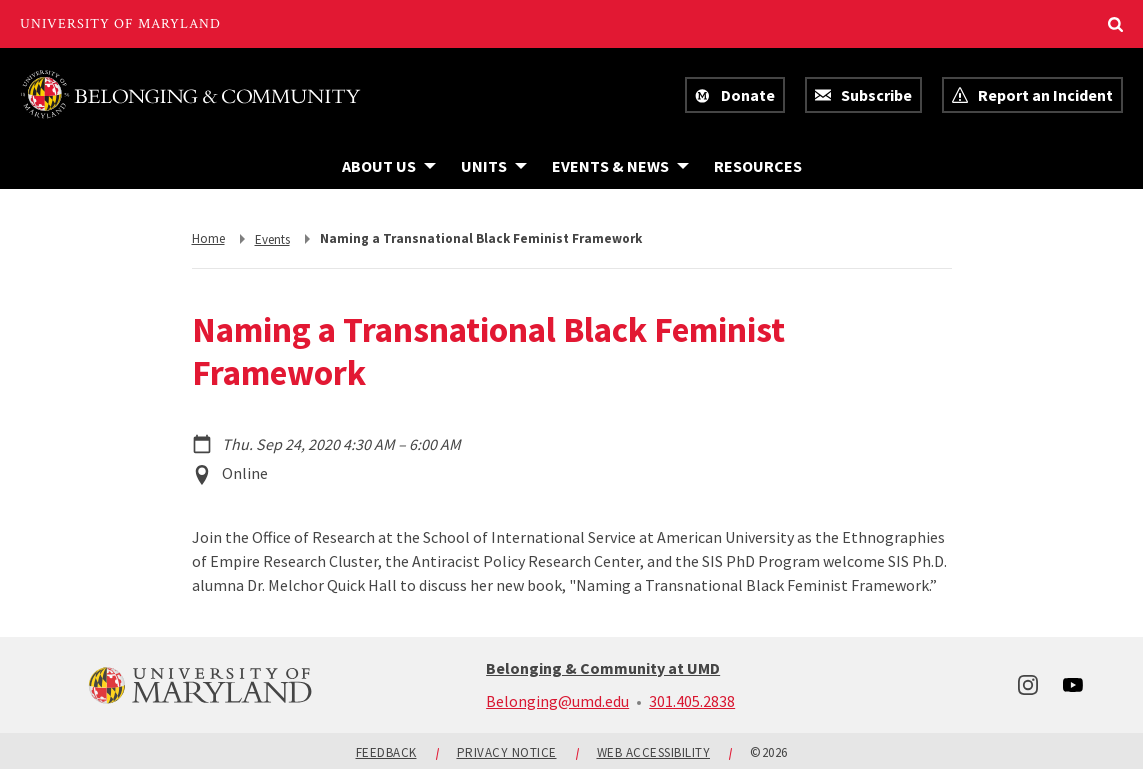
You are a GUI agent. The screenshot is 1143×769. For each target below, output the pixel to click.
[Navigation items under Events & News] (620, 166)
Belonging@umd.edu (557, 701)
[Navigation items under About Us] (389, 166)
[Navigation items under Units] (494, 166)
